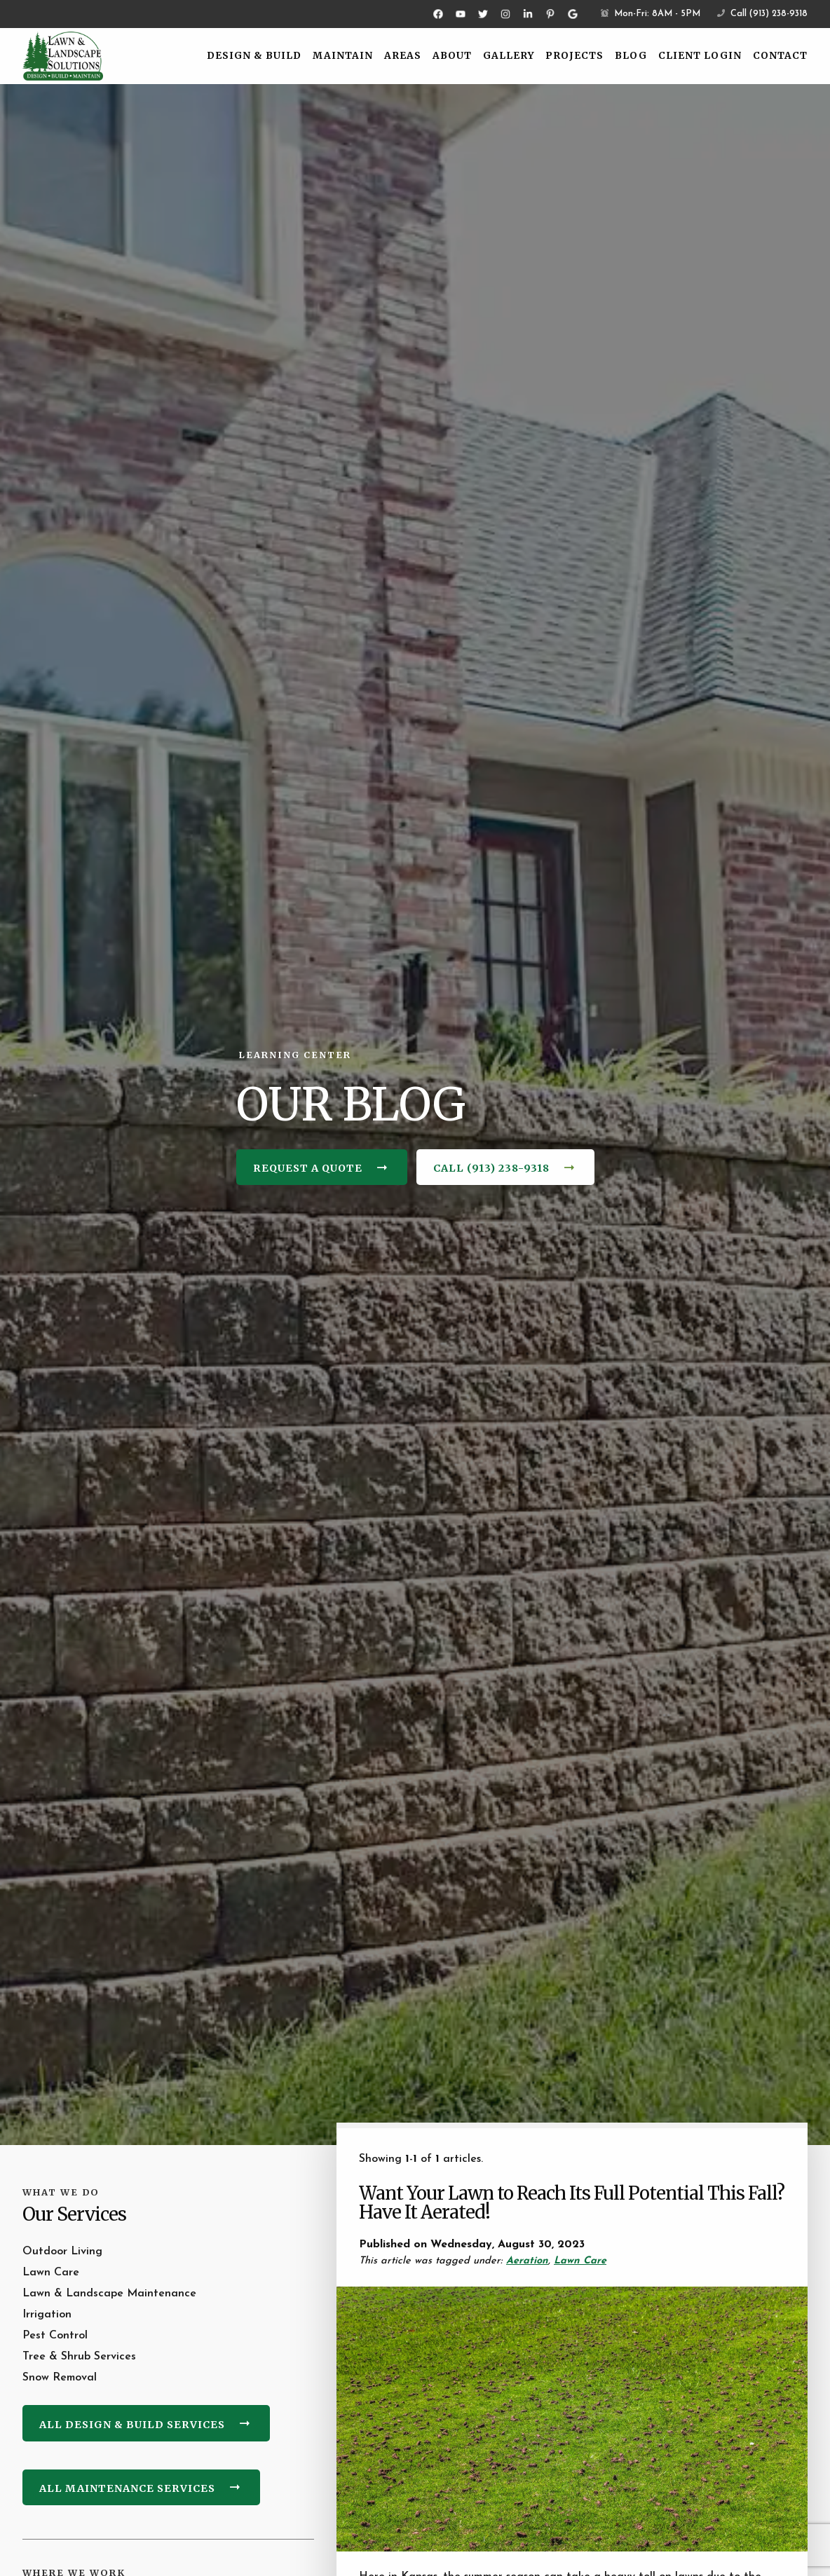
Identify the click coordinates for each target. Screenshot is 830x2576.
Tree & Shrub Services (79, 2356)
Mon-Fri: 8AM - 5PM (650, 13)
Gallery (508, 56)
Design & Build (254, 56)
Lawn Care (580, 2261)
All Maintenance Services (127, 2488)
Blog (631, 56)
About (452, 56)
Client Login (700, 56)
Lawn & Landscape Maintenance (109, 2293)
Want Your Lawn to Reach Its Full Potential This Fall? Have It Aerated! (571, 2203)
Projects (574, 56)
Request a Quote (307, 1168)
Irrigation (47, 2314)
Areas (402, 56)
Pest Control (55, 2335)
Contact (780, 56)
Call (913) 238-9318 (762, 13)
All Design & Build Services (132, 2424)
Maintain (343, 56)
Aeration (527, 2261)
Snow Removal (59, 2377)
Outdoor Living (62, 2251)
